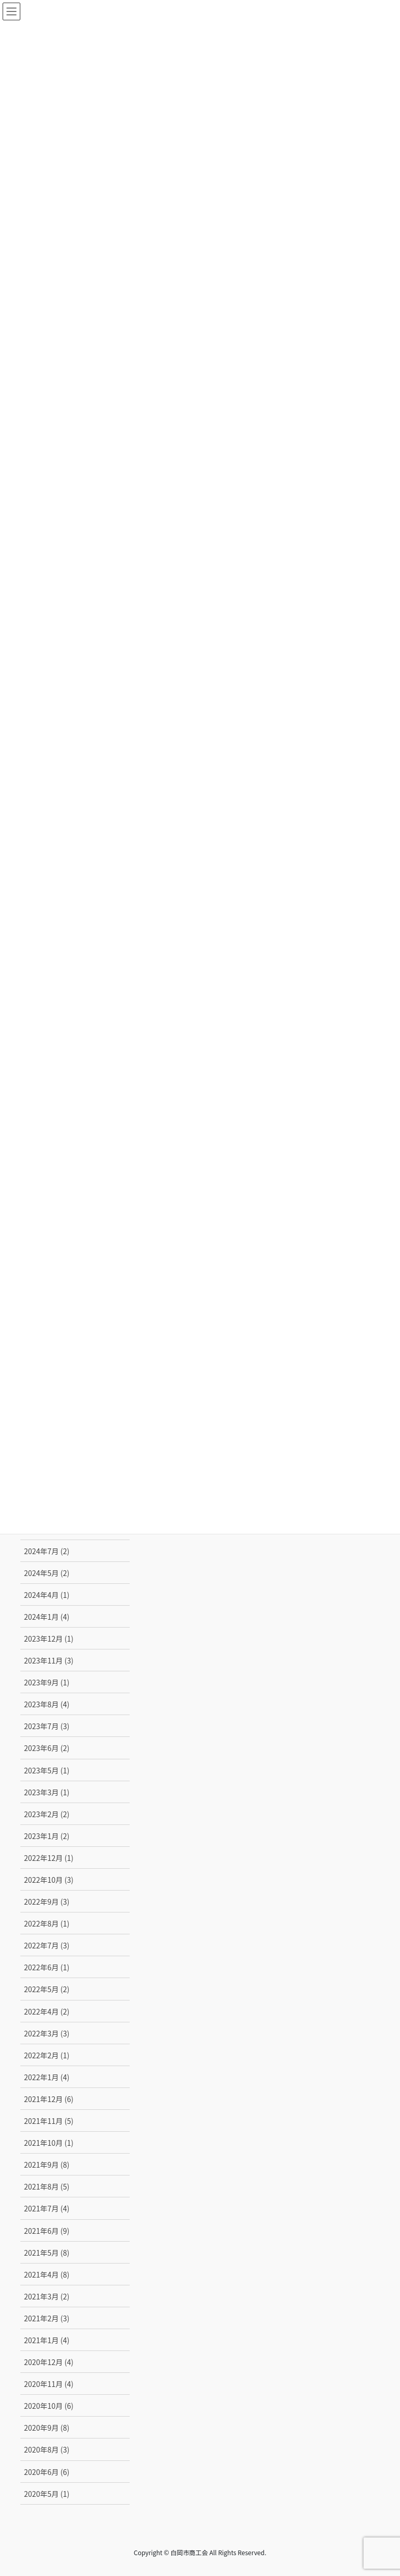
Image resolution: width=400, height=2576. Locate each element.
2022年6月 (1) (46, 1967)
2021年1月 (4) (46, 2340)
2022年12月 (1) (48, 1858)
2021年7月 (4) (46, 2208)
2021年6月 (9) (46, 2230)
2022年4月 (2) (46, 2011)
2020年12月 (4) (48, 2362)
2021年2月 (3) (46, 2318)
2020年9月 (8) (46, 2427)
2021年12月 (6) (48, 2099)
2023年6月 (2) (46, 1748)
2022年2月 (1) (46, 2055)
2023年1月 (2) (46, 1836)
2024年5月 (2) (46, 1573)
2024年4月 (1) (46, 1595)
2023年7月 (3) (46, 1726)
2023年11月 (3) (48, 1660)
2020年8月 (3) (46, 2449)
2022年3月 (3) (46, 2033)
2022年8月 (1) (46, 1923)
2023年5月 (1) (46, 1770)
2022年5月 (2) (46, 1989)
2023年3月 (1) (46, 1792)
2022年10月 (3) (48, 1879)
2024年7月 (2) (46, 1551)
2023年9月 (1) (46, 1682)
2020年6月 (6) (46, 2472)
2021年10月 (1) (48, 2142)
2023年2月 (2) (46, 1814)
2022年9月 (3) (46, 1901)
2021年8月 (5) (46, 2186)
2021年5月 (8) (46, 2252)
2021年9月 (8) (46, 2164)
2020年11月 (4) (48, 2384)
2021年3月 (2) (46, 2296)
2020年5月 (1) (46, 2494)
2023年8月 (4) (46, 1704)
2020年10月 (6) (48, 2405)
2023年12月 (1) (48, 1638)
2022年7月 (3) (46, 1945)
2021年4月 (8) (46, 2274)
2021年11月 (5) (48, 2121)
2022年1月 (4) (46, 2077)
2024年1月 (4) (46, 1616)
